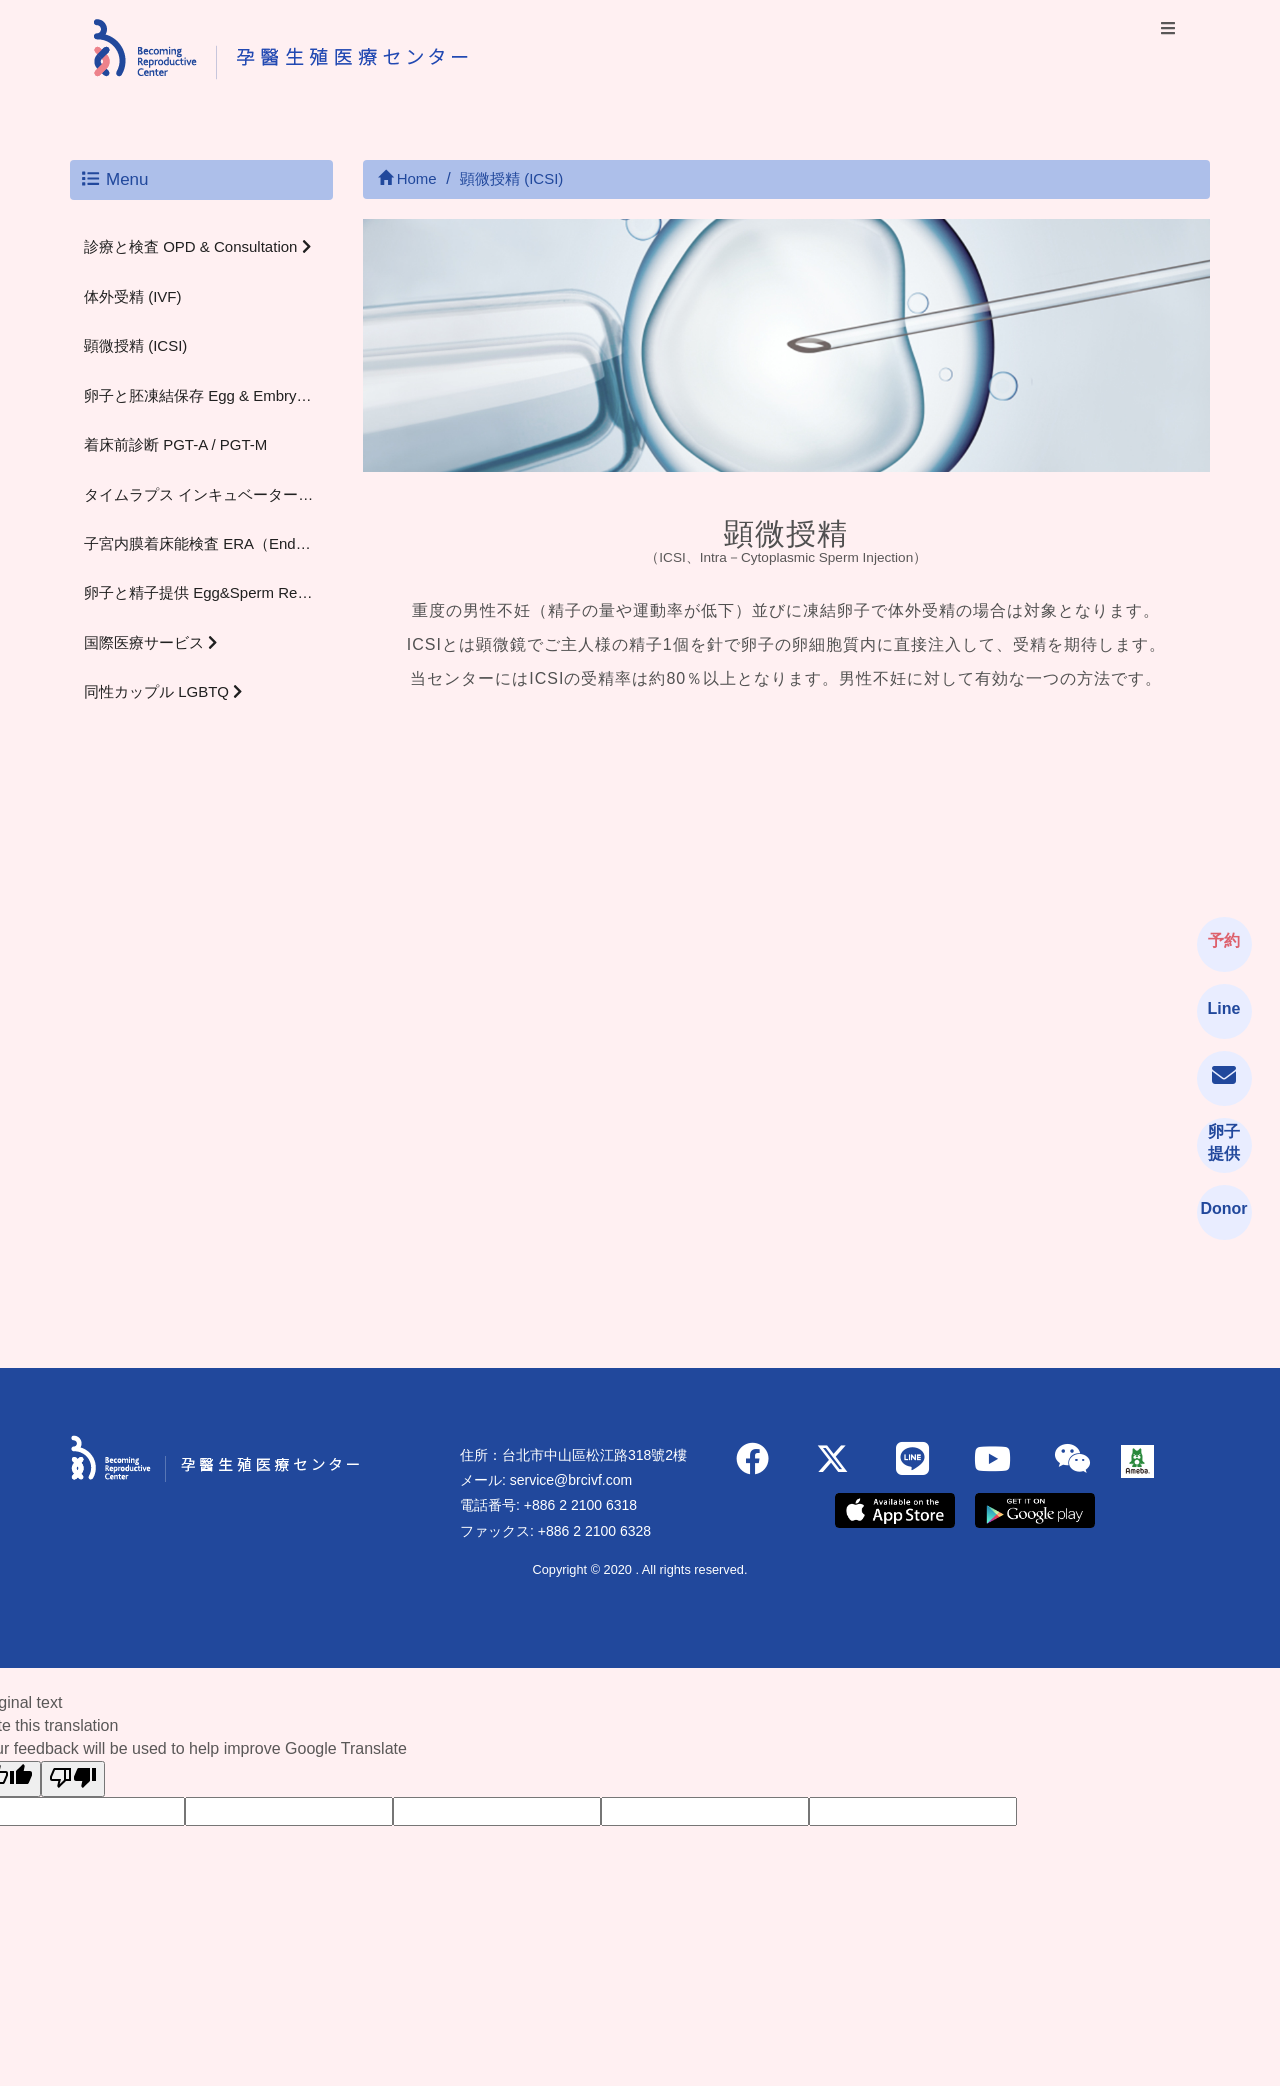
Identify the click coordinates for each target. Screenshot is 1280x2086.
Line (1224, 1008)
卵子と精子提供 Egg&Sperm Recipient (208, 592)
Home (407, 178)
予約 (1224, 940)
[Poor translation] (73, 1779)
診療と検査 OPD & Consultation (197, 246)
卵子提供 (1224, 1142)
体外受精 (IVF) (133, 296)
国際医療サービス (151, 642)
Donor (1220, 1208)
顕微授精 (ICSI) (135, 345)
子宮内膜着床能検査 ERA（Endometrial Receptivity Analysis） (208, 543)
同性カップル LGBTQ (163, 691)
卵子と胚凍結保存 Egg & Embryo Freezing (208, 395)
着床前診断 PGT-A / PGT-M (175, 444)
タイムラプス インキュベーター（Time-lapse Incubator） (208, 494)
